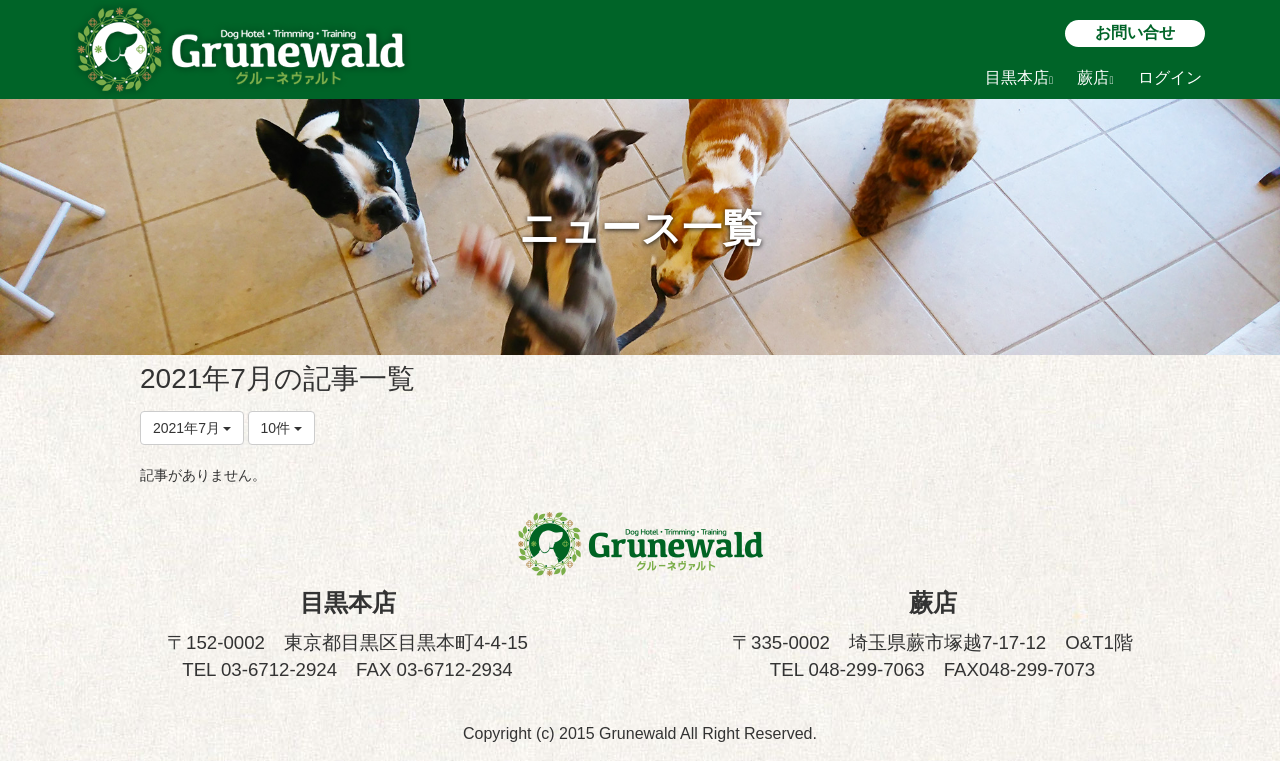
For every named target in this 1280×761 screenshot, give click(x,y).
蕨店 (1095, 77)
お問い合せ (1135, 32)
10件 (281, 428)
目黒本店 (1019, 77)
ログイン (1170, 77)
